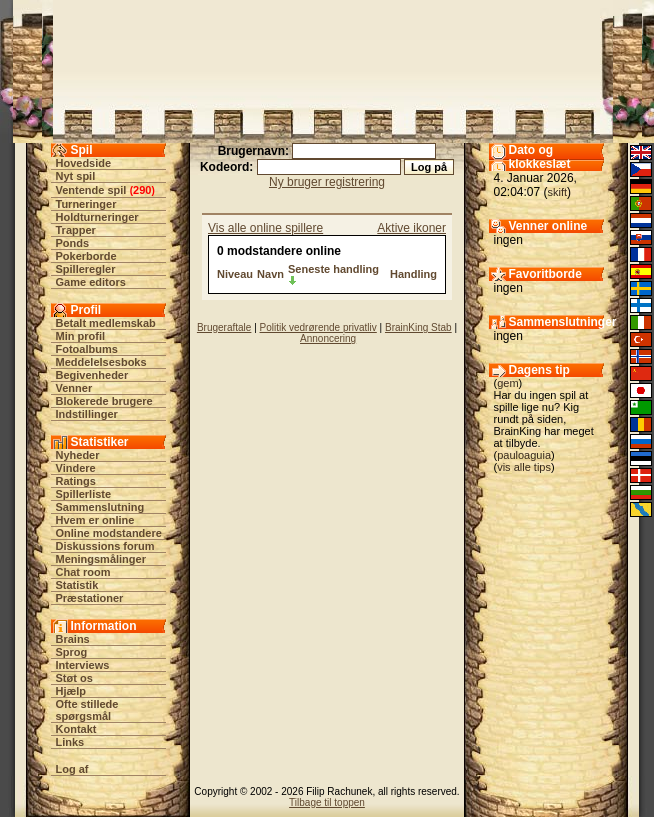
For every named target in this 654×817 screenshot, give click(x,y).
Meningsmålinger (101, 559)
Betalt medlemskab (106, 323)
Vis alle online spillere (265, 228)
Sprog (72, 652)
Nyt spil (76, 176)
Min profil (81, 336)
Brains (73, 639)
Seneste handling (333, 269)
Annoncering (328, 338)
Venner (74, 388)
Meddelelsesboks (101, 362)
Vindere (76, 468)
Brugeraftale (224, 327)
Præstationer (90, 598)
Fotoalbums (87, 349)
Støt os (74, 678)
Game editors (91, 282)
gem (507, 383)
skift (558, 192)
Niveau (235, 274)
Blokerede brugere (104, 401)
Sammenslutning (100, 507)
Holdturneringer (97, 217)
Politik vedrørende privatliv (318, 327)
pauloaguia (524, 455)
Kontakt (76, 729)
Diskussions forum (105, 546)
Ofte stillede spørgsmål (87, 710)
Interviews (83, 665)
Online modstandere (109, 533)
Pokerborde (86, 256)
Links (70, 742)
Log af (72, 769)
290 (142, 190)
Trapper (76, 230)
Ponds (73, 243)
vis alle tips (524, 467)
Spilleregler (86, 269)
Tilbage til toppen (327, 802)
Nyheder (78, 455)
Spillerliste (84, 494)
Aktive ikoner (411, 228)
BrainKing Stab (418, 327)
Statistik (77, 585)
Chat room (83, 572)
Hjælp (71, 691)
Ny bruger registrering (327, 182)
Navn (270, 274)
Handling (413, 274)
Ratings (76, 481)
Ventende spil (91, 190)
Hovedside (84, 163)
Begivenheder (92, 375)
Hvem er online (95, 520)
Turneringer (86, 204)
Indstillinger (87, 414)
